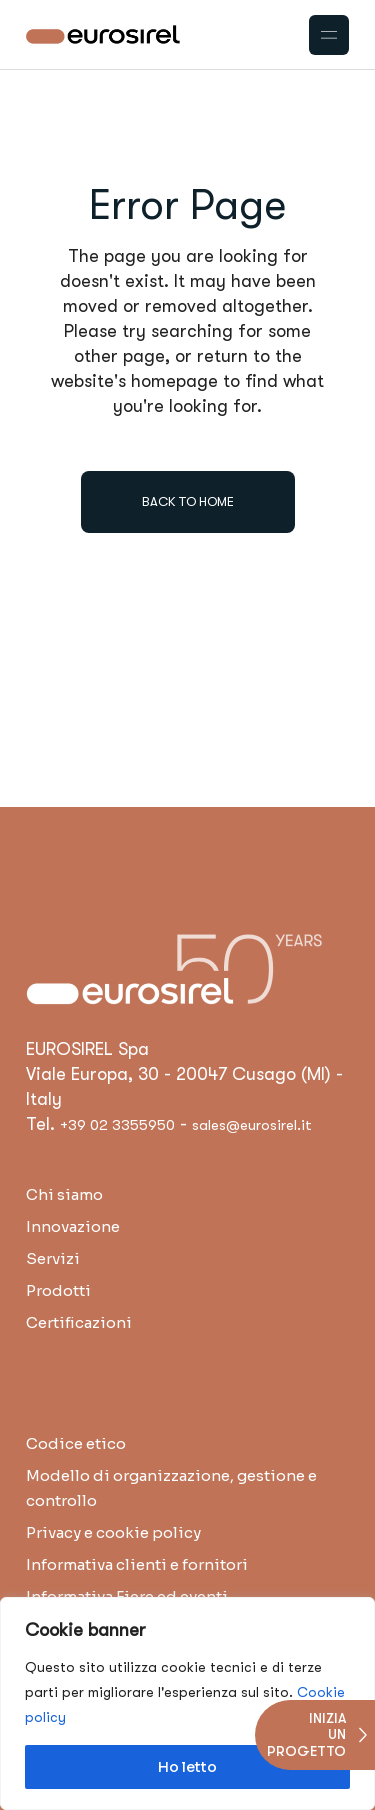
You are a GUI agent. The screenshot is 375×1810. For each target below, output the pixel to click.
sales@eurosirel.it (252, 1125)
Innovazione (73, 1226)
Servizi (53, 1258)
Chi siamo (64, 1194)
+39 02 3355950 (117, 1125)
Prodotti (58, 1290)
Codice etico (76, 1443)
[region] (187, 1703)
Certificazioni (79, 1322)
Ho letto (187, 1767)
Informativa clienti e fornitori (137, 1564)
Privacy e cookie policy (113, 1532)
